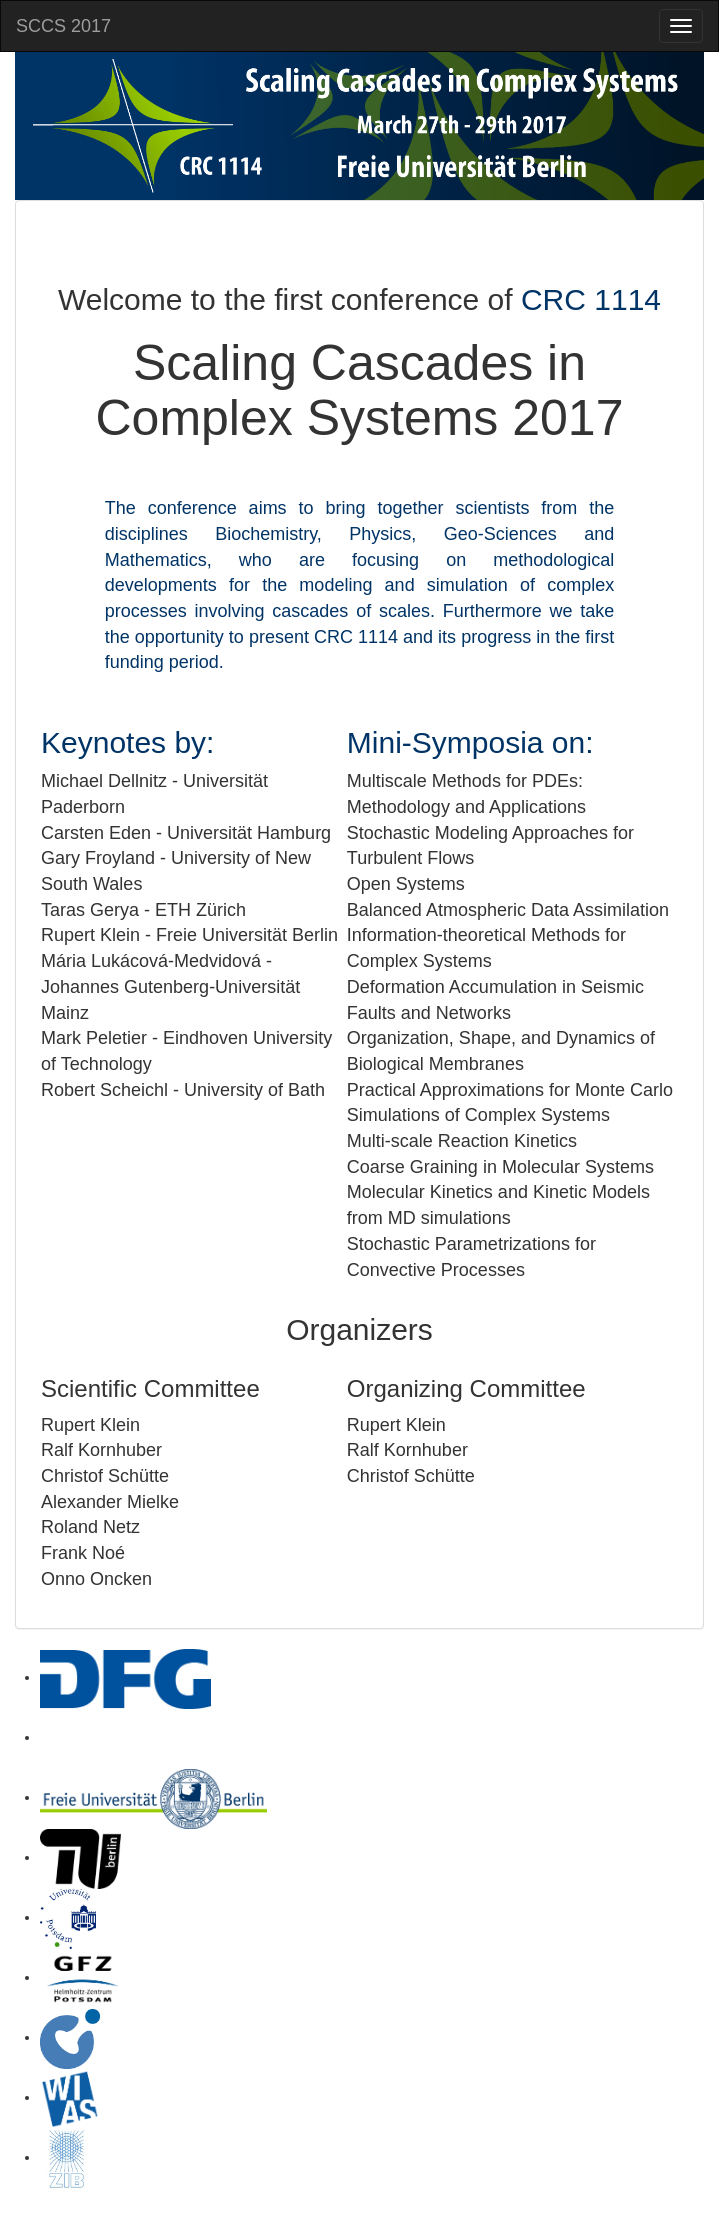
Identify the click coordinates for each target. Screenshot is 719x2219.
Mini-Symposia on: (470, 742)
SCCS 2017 (63, 26)
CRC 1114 (591, 299)
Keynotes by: (127, 742)
